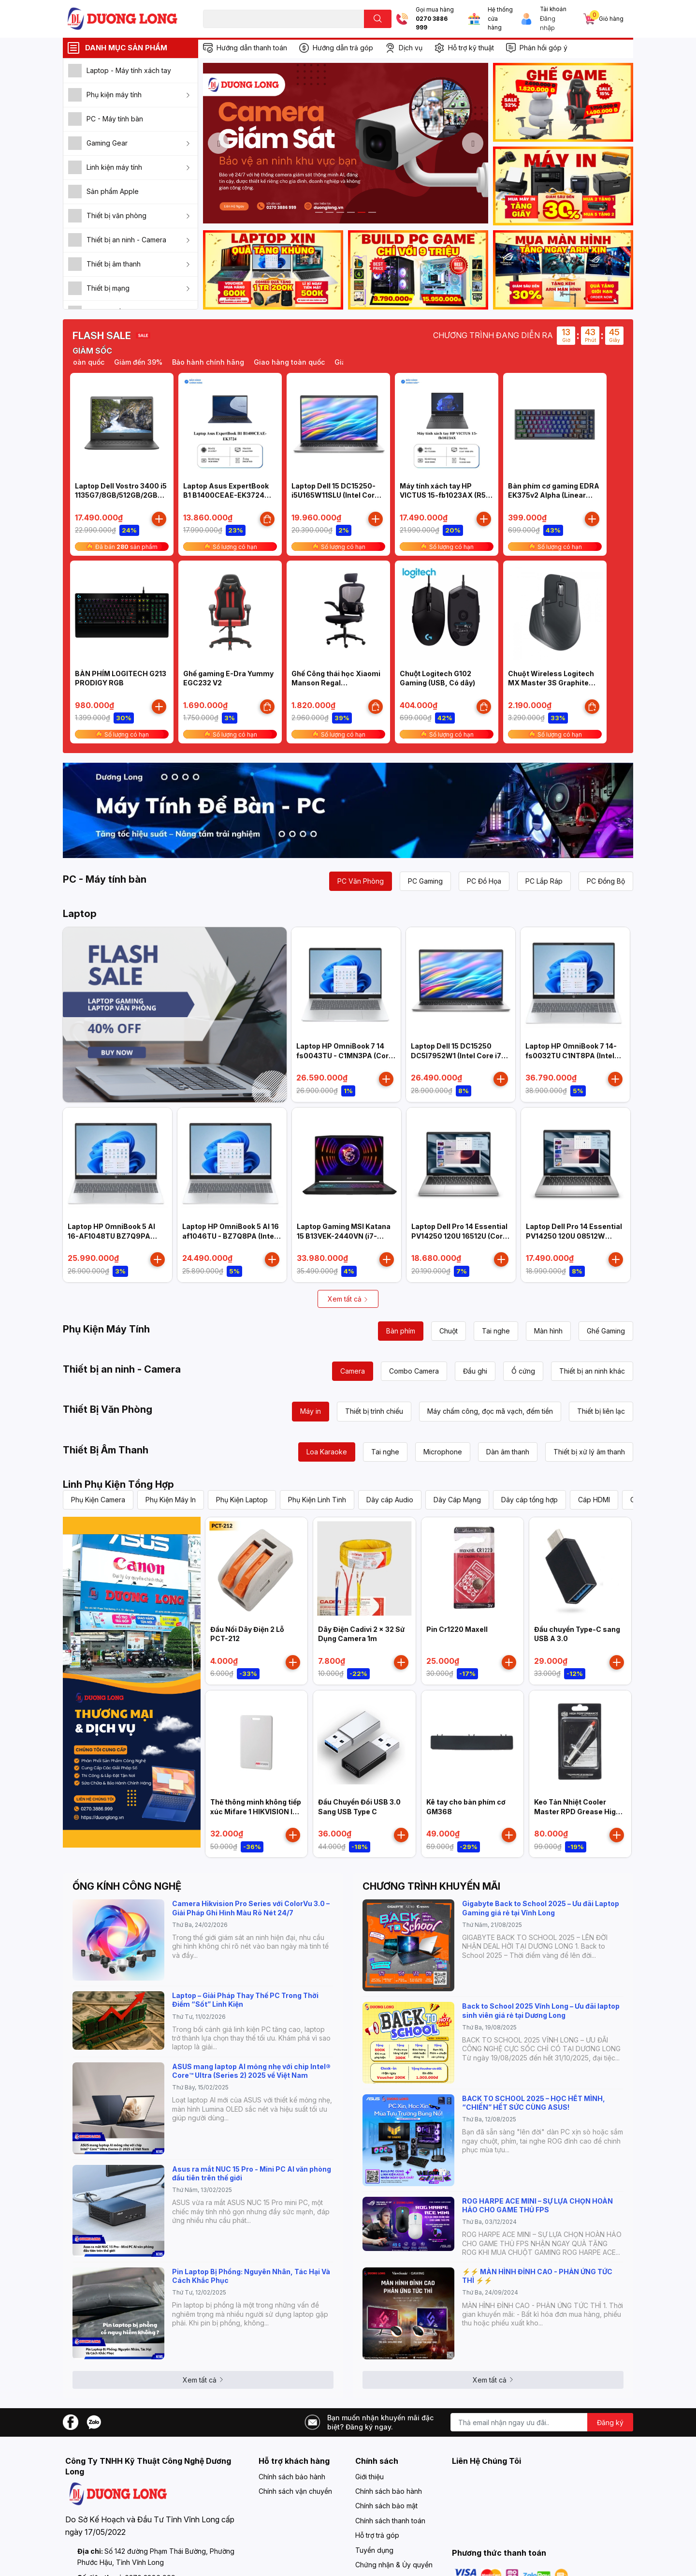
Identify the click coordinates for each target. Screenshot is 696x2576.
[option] (345, 143)
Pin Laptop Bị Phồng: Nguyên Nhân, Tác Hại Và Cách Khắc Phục (251, 2275)
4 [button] (351, 212)
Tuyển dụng (374, 2550)
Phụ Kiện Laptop (242, 1499)
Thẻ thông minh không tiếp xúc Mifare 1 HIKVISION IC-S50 (255, 1811)
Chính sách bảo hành (292, 2476)
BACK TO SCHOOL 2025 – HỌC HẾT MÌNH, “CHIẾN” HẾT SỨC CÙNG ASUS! (533, 2102)
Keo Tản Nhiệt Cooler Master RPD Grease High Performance (577, 1811)
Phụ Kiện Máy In (170, 1499)
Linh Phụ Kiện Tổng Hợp (118, 1484)
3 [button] (340, 212)
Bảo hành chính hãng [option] (223, 362)
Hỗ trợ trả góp (377, 2535)
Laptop (80, 913)
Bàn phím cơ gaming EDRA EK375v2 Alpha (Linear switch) (553, 495)
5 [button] (361, 212)
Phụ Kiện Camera (98, 1499)
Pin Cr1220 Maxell (457, 1629)
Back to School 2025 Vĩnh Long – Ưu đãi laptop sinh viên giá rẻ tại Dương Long (541, 2010)
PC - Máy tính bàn (104, 879)
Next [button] (472, 143)
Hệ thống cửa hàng (500, 18)
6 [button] (372, 212)
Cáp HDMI (594, 1499)
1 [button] (319, 212)
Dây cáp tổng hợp (529, 1499)
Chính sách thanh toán (390, 2521)
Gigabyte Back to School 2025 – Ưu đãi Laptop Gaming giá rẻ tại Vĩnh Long (540, 1907)
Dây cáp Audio (389, 1499)
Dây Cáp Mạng (457, 1499)
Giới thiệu (369, 2476)
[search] (378, 19)
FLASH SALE (101, 335)
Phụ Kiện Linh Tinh (317, 1499)
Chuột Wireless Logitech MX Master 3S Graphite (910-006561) (551, 682)
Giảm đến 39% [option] (153, 362)
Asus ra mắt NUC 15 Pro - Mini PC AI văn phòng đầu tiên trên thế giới (251, 2173)
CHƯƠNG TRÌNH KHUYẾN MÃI (431, 1886)
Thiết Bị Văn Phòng (107, 1409)
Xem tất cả (348, 1299)
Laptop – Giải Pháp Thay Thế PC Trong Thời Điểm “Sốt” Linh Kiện (245, 1999)
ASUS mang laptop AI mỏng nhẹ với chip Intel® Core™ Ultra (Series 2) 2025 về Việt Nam (251, 2070)
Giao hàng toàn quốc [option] (303, 362)
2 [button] (330, 212)
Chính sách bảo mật (386, 2506)
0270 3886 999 (432, 23)
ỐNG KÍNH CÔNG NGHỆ (126, 1886)
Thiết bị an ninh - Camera (122, 1369)
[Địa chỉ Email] (541, 2422)
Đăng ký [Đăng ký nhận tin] (610, 2422)
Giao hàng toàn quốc (83, 362)
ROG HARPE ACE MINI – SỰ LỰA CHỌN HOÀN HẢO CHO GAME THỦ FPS (537, 2205)
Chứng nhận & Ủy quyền (394, 2565)
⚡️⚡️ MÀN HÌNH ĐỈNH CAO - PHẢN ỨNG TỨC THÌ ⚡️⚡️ (537, 2275)
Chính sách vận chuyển (295, 2491)
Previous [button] (218, 143)
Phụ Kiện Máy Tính (106, 1329)
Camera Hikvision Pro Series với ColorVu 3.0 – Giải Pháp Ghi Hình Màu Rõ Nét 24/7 (251, 1907)
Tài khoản (553, 9)
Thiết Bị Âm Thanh (105, 1450)
